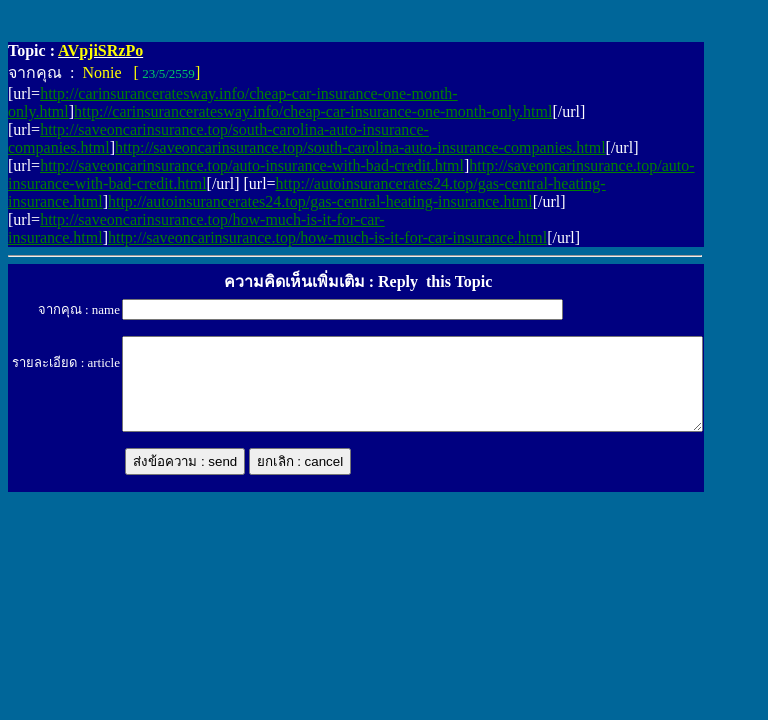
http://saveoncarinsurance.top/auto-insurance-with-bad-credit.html (252, 165)
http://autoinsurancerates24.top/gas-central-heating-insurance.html (320, 201)
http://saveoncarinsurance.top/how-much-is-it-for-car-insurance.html (327, 237)
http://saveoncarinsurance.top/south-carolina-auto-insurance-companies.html (360, 147)
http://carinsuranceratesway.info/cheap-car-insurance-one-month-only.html (313, 111)
